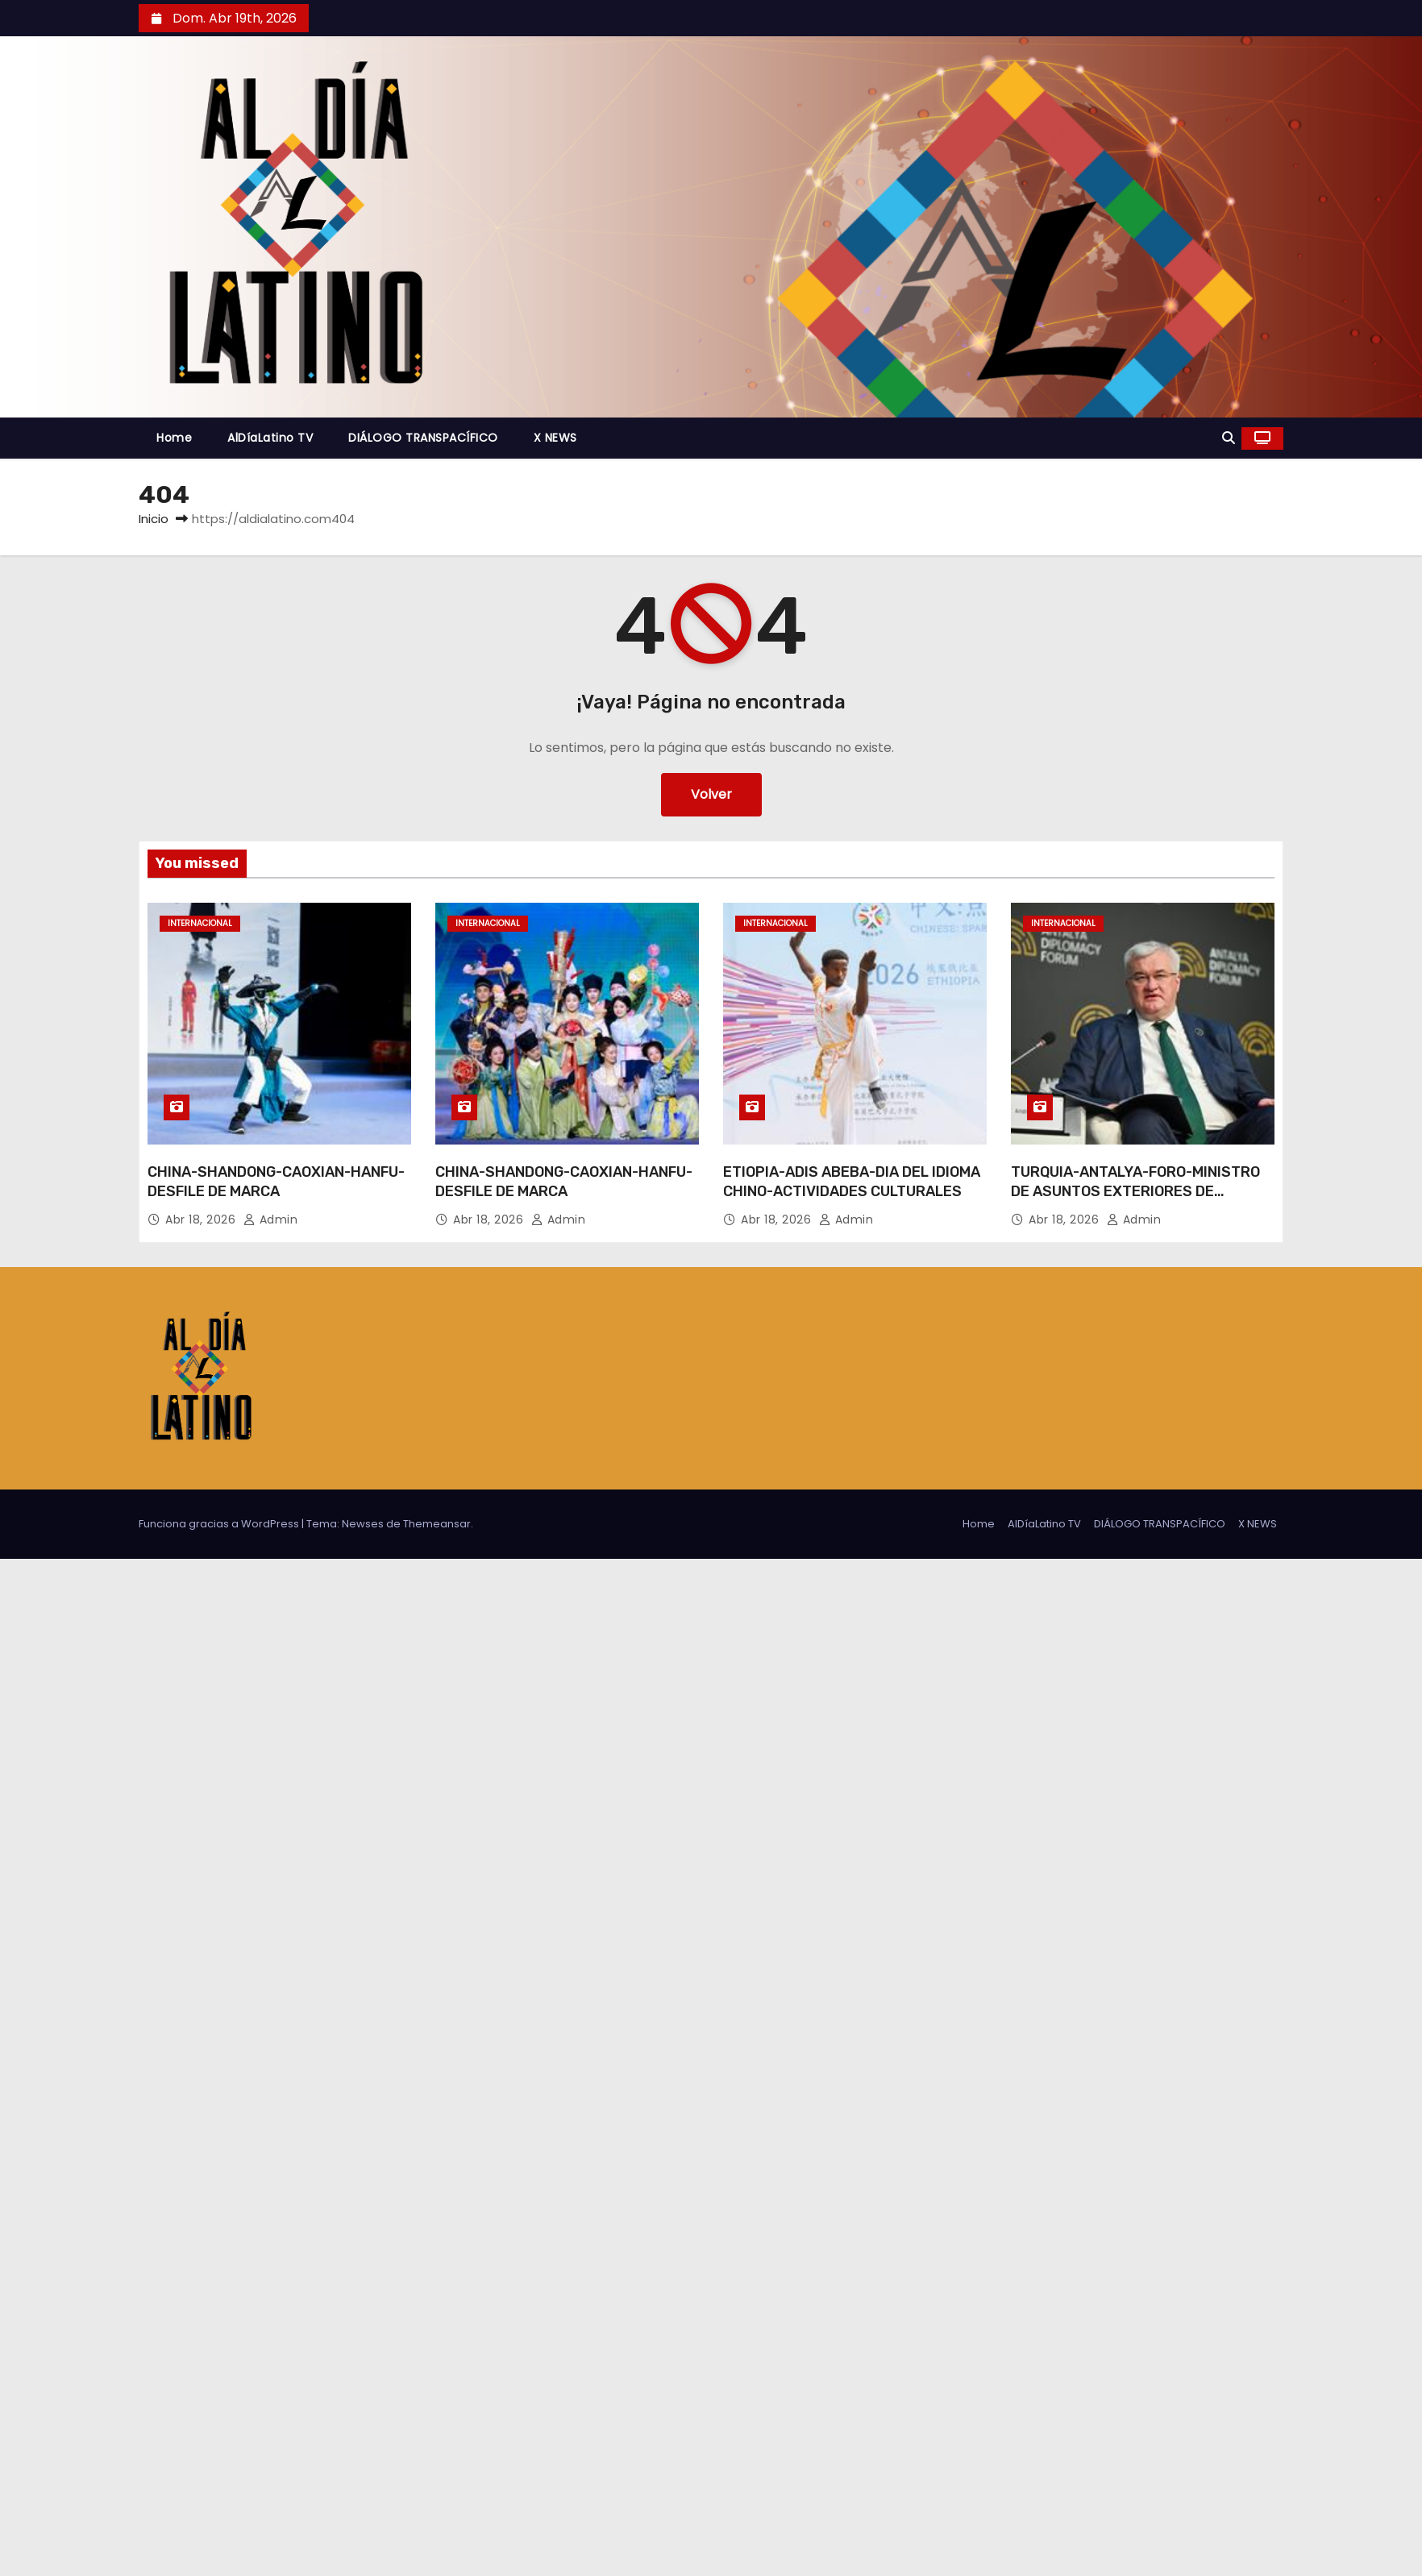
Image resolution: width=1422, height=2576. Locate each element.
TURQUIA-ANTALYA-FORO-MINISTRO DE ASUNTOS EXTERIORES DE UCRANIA (1135, 1191)
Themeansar (437, 1523)
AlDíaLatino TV (270, 438)
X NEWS (555, 438)
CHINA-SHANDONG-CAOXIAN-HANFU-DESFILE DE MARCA (276, 1181)
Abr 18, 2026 (202, 1219)
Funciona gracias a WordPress (220, 1523)
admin (270, 1219)
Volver (711, 794)
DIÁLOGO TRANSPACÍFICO (423, 438)
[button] (1228, 438)
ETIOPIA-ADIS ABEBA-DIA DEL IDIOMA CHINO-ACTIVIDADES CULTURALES (851, 1181)
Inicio (153, 518)
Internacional (200, 923)
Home (174, 438)
